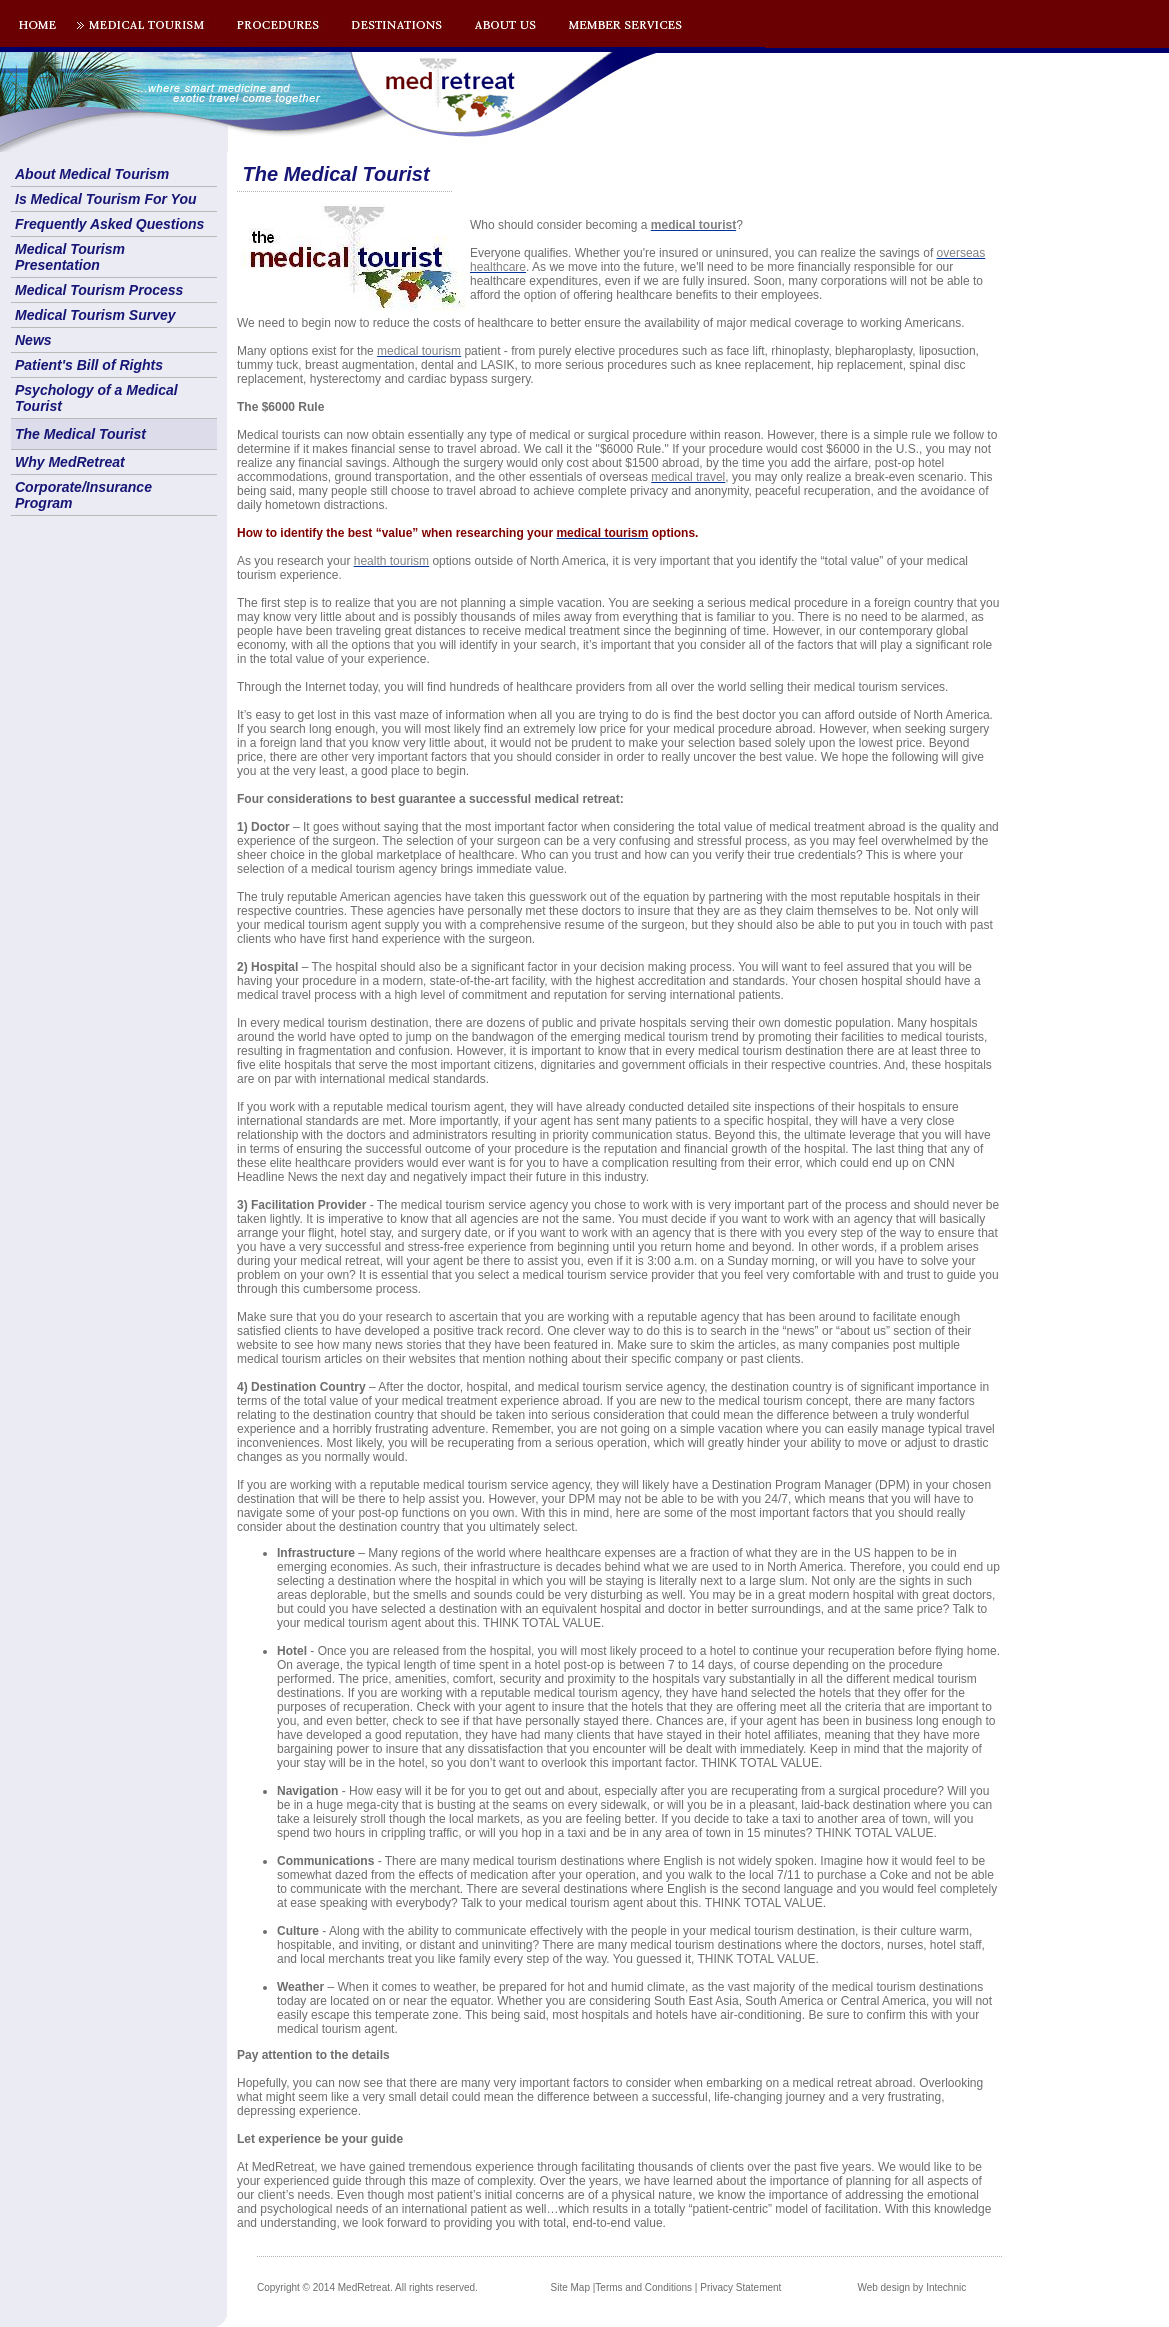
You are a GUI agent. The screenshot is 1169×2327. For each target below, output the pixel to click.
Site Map (570, 2287)
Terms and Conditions (643, 2287)
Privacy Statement (740, 2287)
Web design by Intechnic (911, 2287)
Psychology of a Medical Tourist (96, 398)
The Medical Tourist (80, 434)
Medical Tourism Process (99, 290)
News (33, 340)
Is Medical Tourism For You (106, 199)
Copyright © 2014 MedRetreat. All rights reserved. (367, 2287)
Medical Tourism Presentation (70, 257)
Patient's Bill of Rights (89, 365)
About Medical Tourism (92, 174)
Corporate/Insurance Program (83, 495)
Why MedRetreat (70, 462)
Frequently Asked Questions (109, 224)
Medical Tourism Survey (95, 315)
